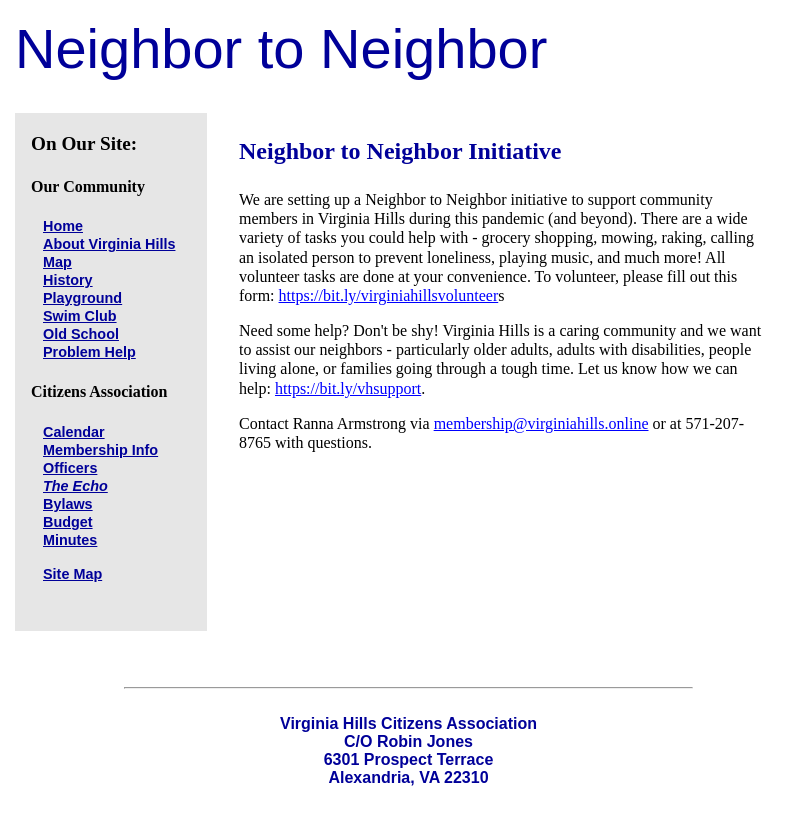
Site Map (72, 574)
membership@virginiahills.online (541, 423)
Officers (70, 468)
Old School (81, 334)
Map (57, 262)
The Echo (75, 486)
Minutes (70, 540)
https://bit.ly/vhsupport (348, 388)
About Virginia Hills (109, 244)
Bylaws (68, 504)
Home (63, 226)
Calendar (74, 432)
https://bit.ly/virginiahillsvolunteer (389, 295)
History (68, 280)
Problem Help (89, 352)
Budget (68, 522)
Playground (82, 298)
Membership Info (100, 450)
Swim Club (80, 316)
